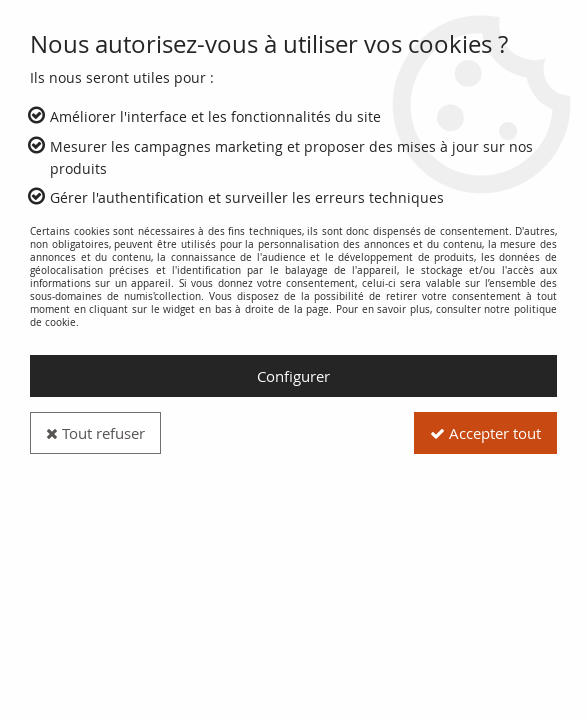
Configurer (293, 376)
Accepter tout (485, 433)
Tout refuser (95, 433)
